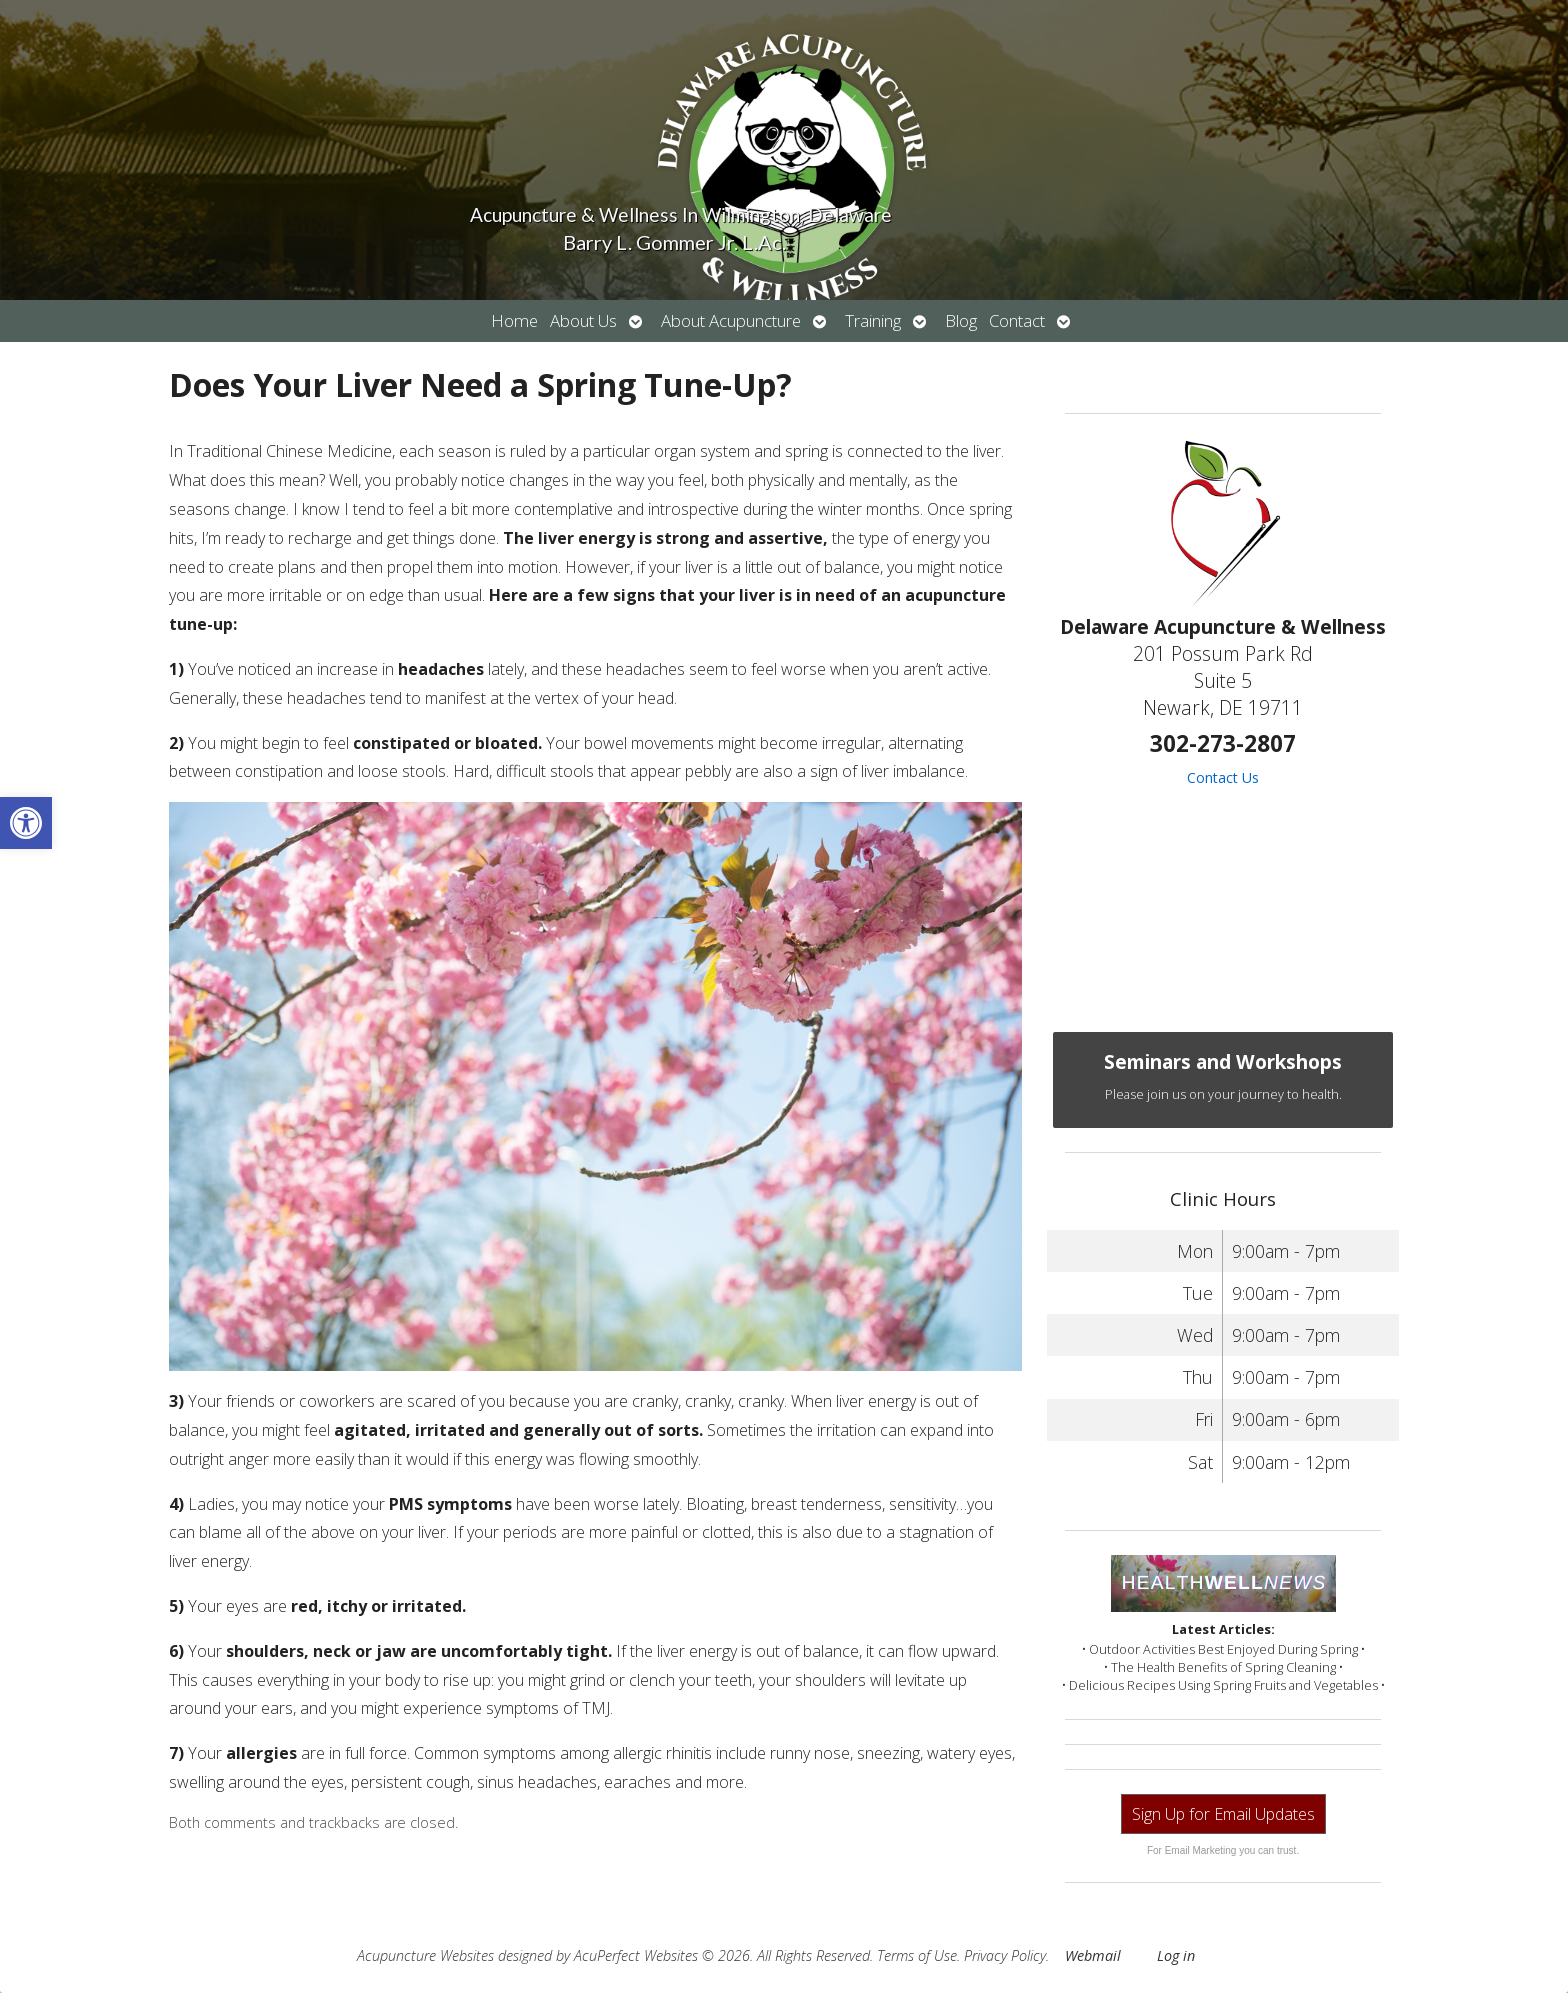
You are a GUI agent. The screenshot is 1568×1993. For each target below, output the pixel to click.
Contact (1017, 320)
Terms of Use (917, 1955)
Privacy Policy (1005, 1955)
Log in (1176, 1955)
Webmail (1093, 1955)
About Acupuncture (731, 320)
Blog (961, 320)
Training (873, 320)
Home (514, 320)
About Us (583, 320)
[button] (26, 823)
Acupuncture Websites (425, 1955)
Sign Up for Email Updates (1223, 1814)
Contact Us (1223, 777)
